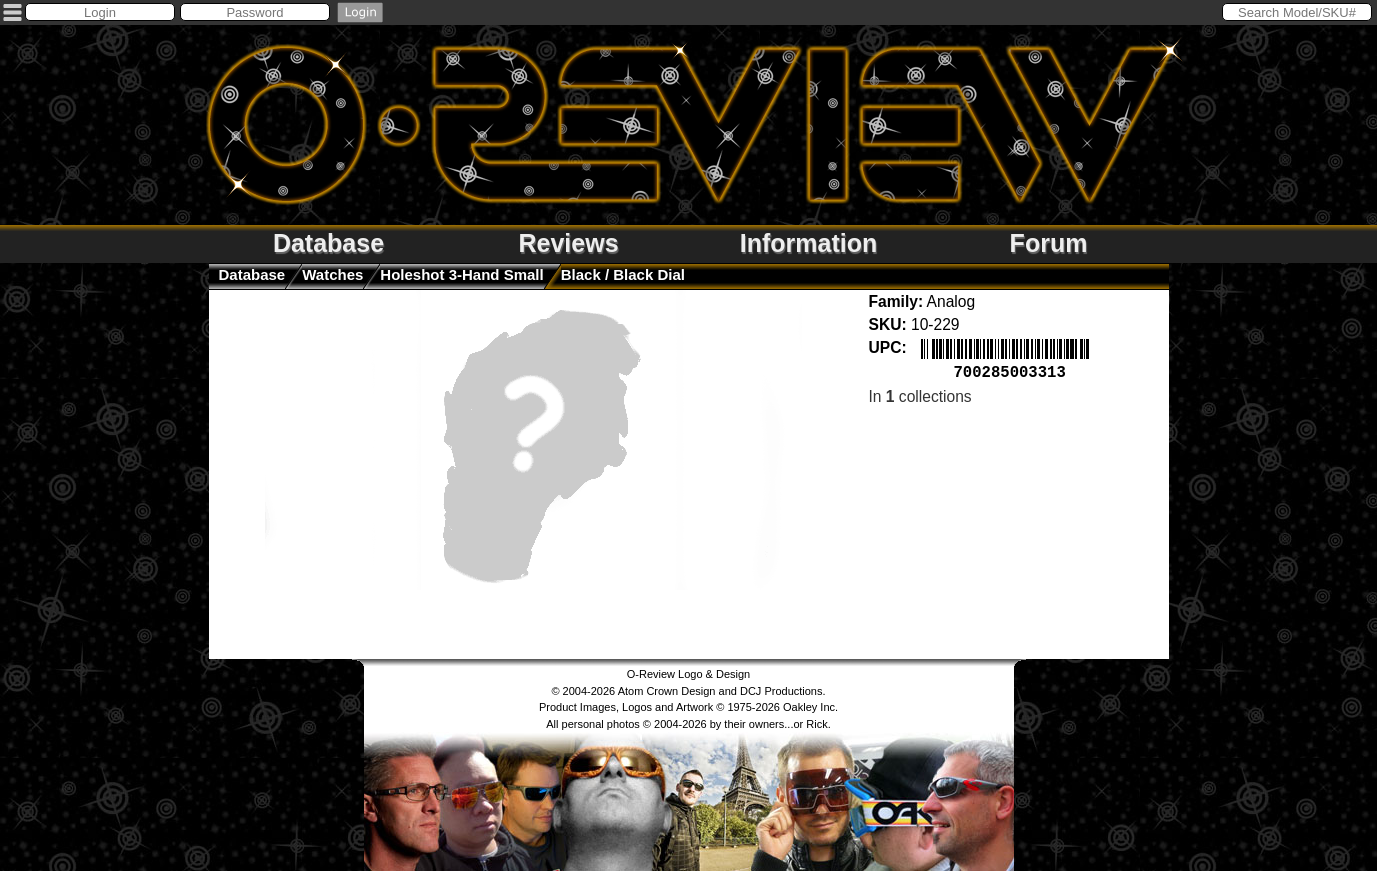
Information (809, 243)
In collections (920, 394)
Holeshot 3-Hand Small (461, 274)
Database (328, 243)
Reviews (568, 243)
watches (332, 274)
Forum (1049, 243)
